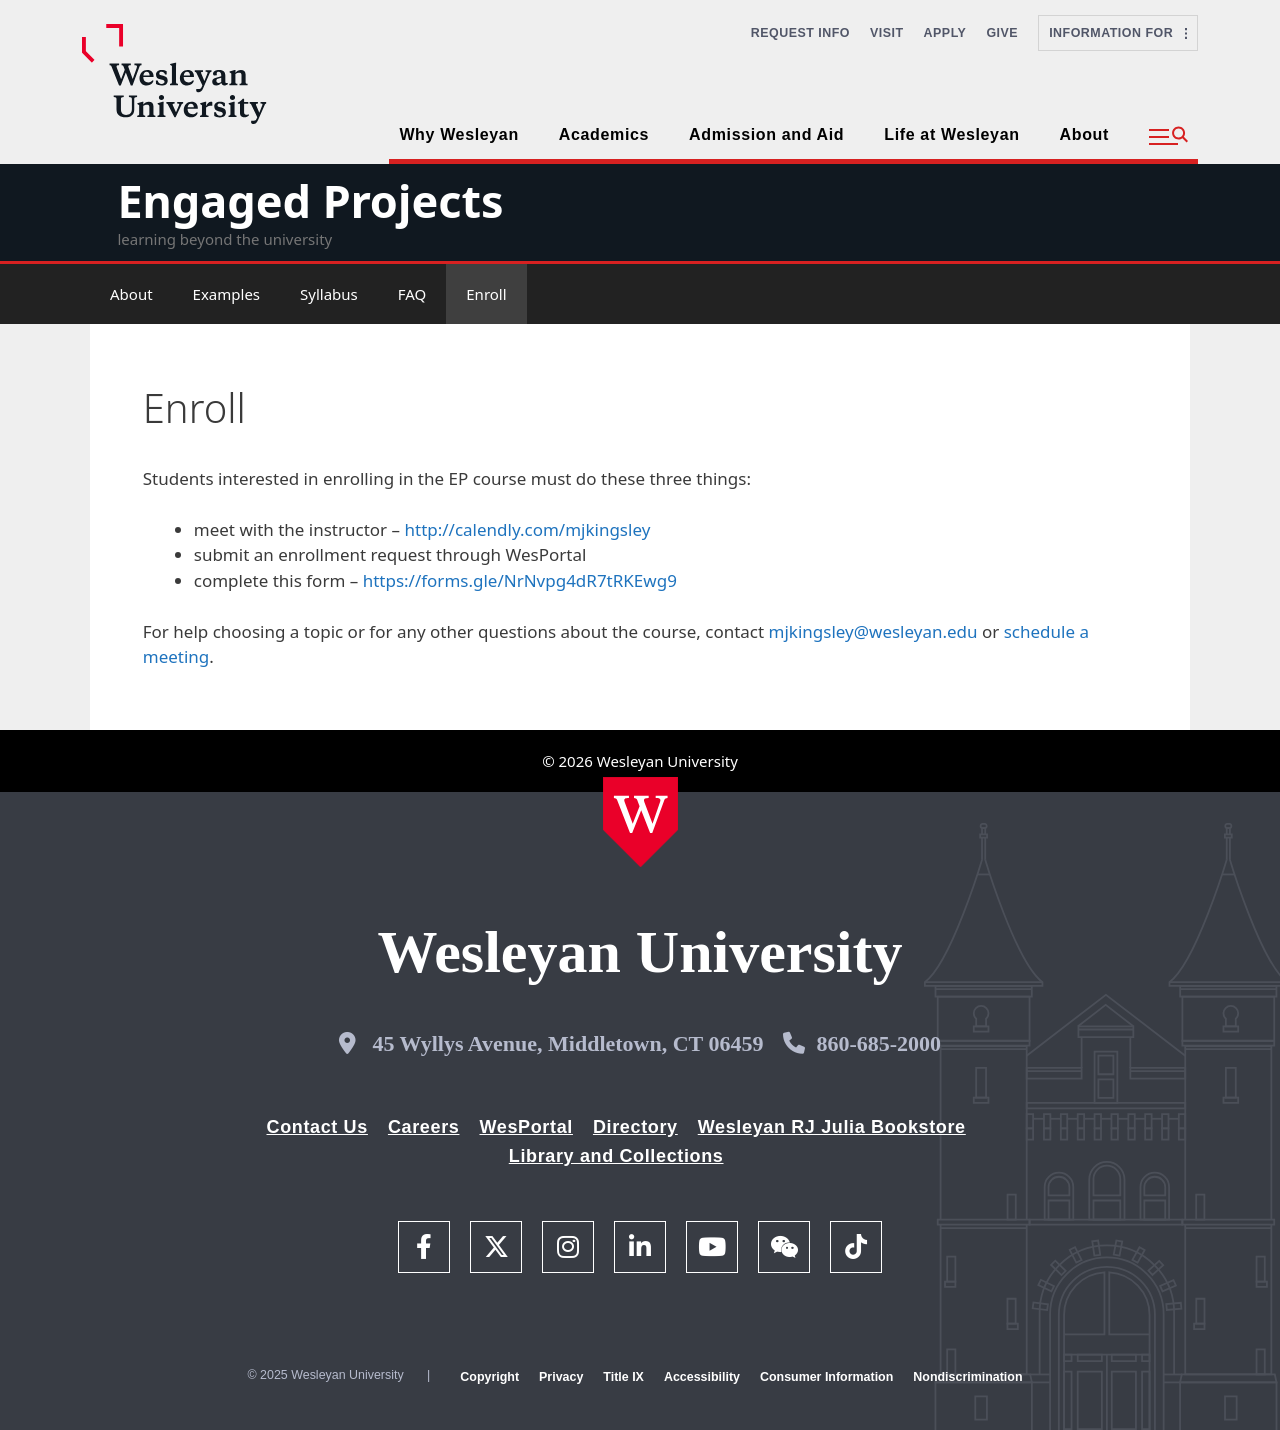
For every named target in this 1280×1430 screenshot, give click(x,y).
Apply (945, 33)
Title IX (623, 1377)
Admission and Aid (766, 134)
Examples (226, 294)
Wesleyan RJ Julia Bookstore (832, 1127)
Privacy (561, 1377)
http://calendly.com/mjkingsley (527, 529)
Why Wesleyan (458, 134)
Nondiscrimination (967, 1377)
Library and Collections (616, 1156)
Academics (604, 134)
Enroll (486, 294)
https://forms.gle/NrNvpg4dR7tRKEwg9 (520, 580)
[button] (1168, 137)
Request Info (800, 33)
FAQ (412, 294)
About (1084, 134)
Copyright (489, 1377)
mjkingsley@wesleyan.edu (873, 631)
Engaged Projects (310, 200)
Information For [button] (1118, 33)
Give (1002, 33)
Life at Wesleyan (951, 134)
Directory (635, 1127)
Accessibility (702, 1377)
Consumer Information (826, 1377)
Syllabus (329, 294)
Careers (424, 1127)
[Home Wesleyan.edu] (640, 822)
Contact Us (317, 1127)
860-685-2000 (878, 1043)
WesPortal (525, 1127)
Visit (887, 33)
